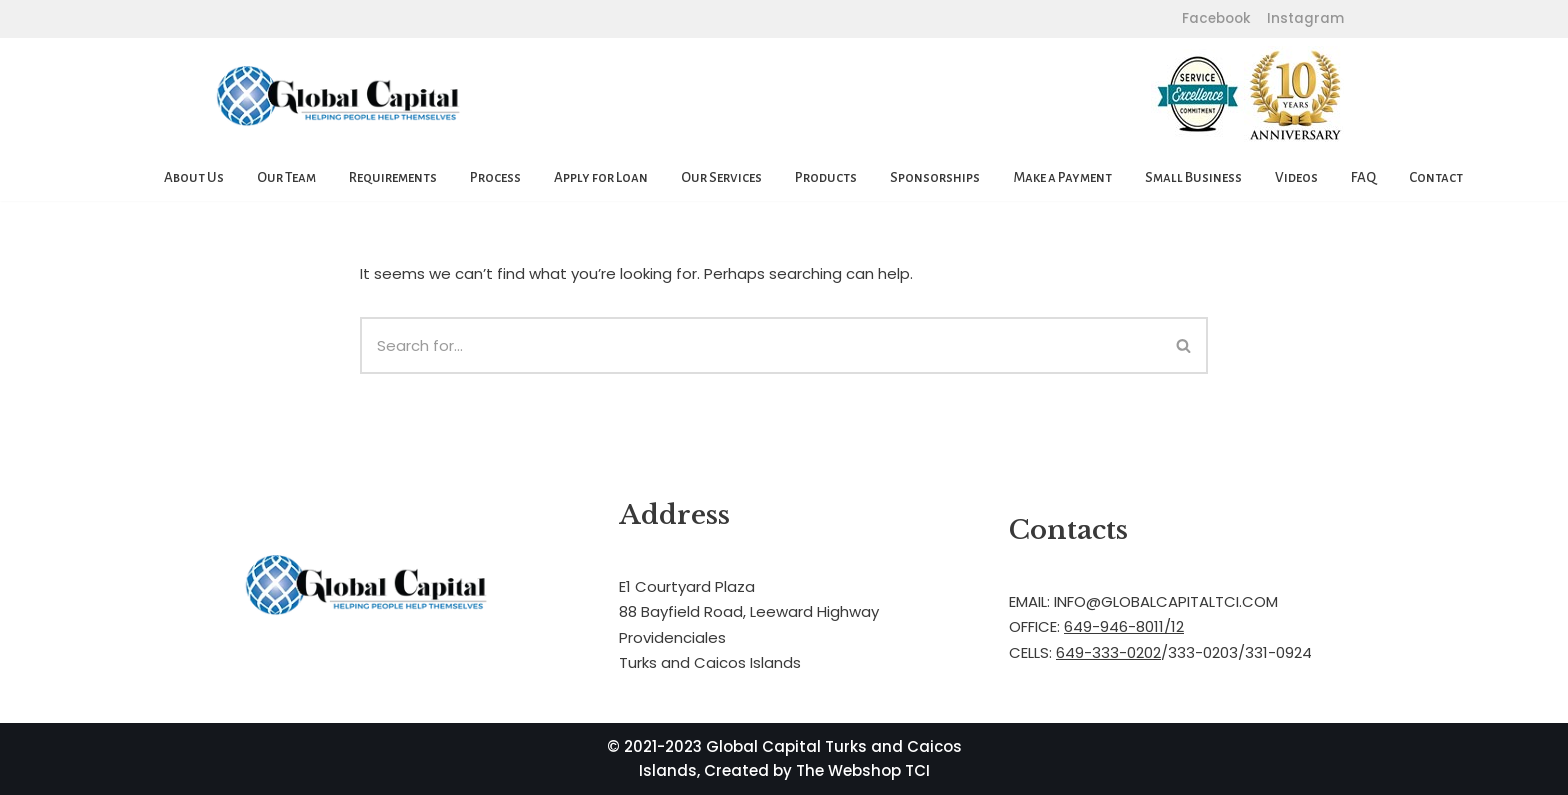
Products (826, 177)
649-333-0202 (1108, 652)
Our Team (286, 177)
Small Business (1193, 177)
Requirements (393, 177)
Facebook (1216, 18)
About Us (194, 177)
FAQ (1363, 177)
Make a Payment (1062, 177)
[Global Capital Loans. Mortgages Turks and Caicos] (339, 96)
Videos (1296, 177)
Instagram (1303, 18)
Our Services (721, 177)
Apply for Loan (601, 177)
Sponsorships (935, 177)
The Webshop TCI (863, 770)
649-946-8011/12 (1124, 626)
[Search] (760, 345)
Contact (1436, 177)
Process (495, 177)
